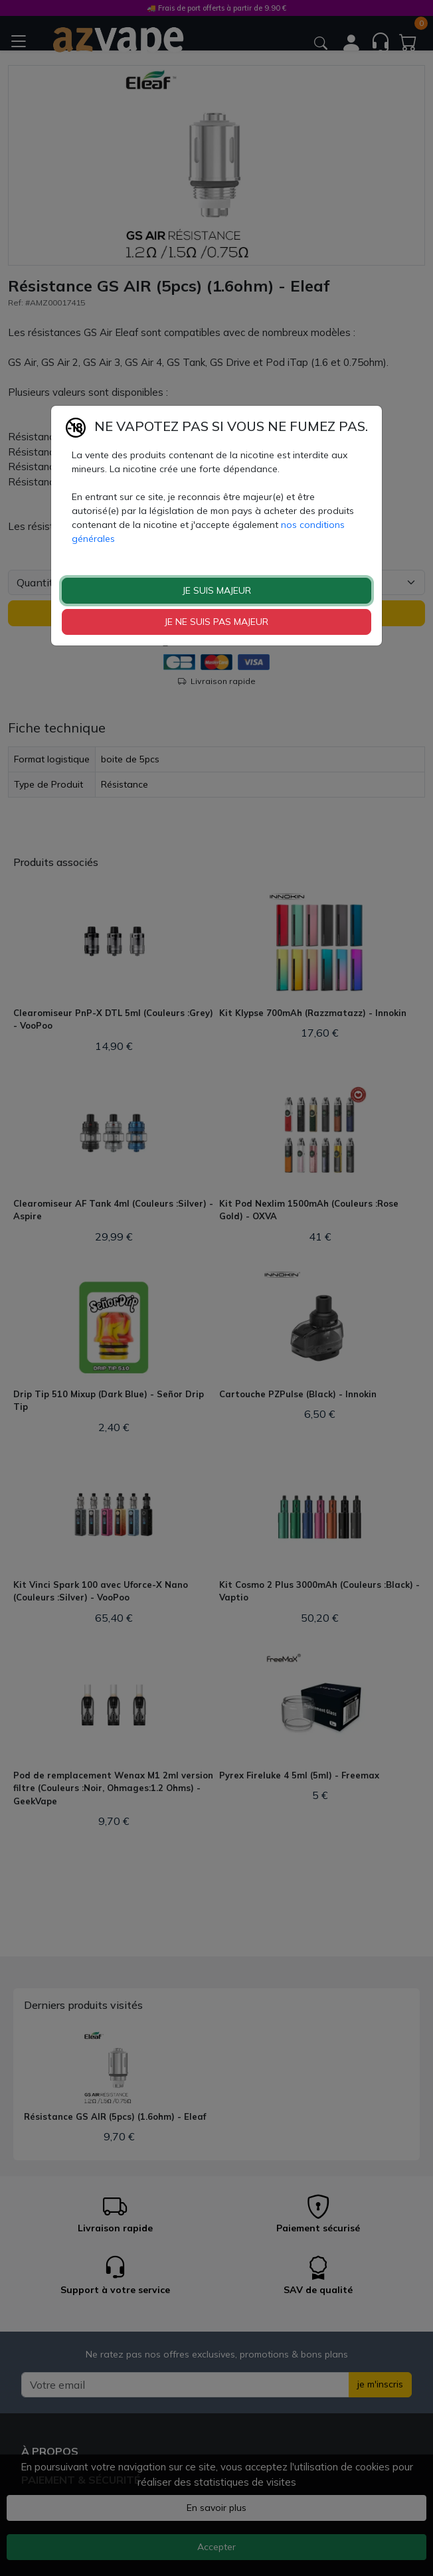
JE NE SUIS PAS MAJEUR (216, 622)
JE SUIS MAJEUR (217, 590)
